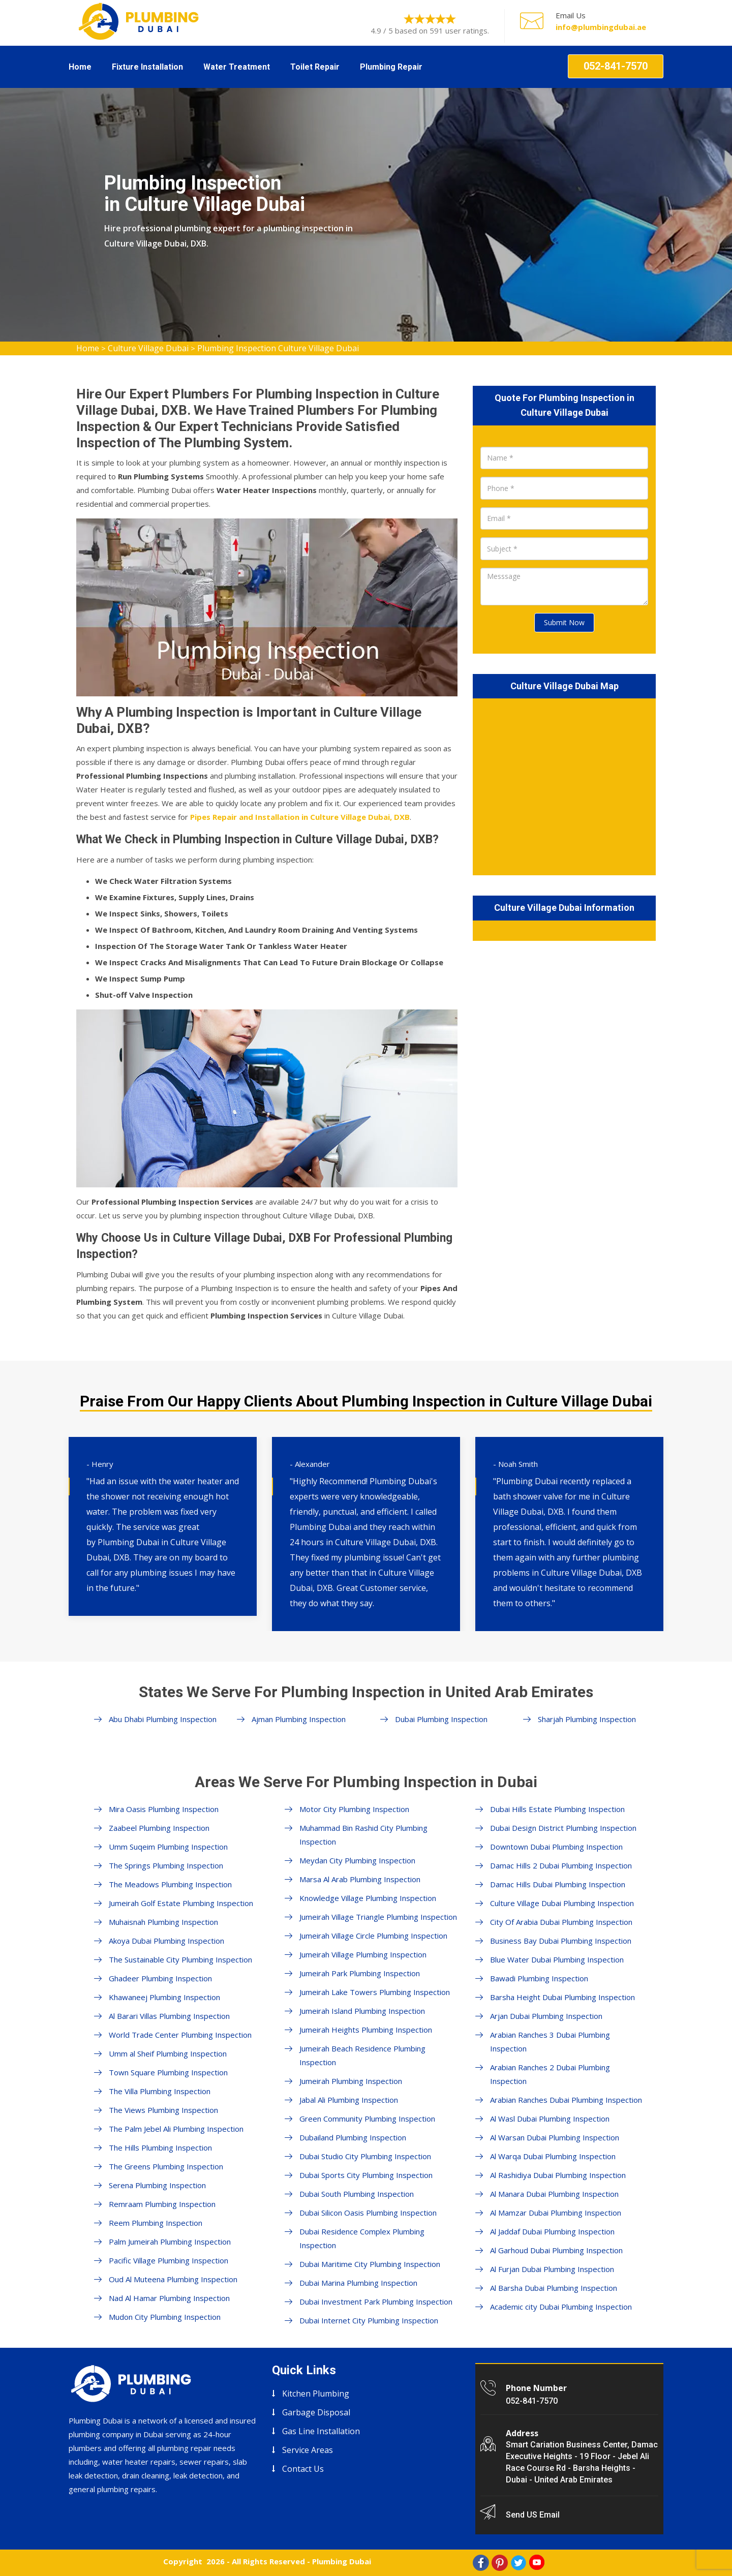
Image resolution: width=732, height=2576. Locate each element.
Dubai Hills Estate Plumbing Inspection (557, 1809)
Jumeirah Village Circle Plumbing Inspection (373, 1935)
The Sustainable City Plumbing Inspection (180, 1959)
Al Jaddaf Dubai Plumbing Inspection (552, 2231)
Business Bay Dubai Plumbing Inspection (560, 1941)
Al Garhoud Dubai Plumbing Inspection (556, 2250)
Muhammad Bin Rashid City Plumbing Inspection (363, 1835)
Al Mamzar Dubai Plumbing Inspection (555, 2212)
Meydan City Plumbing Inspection (357, 1860)
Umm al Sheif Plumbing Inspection (168, 2053)
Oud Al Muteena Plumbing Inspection (173, 2279)
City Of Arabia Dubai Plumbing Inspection (561, 1922)
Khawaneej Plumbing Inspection (164, 1997)
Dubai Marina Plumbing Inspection (358, 2283)
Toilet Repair (315, 67)
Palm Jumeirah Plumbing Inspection (170, 2241)
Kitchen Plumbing (315, 2393)
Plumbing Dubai (341, 2561)
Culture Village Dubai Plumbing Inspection (562, 1903)
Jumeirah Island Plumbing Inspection (362, 2011)
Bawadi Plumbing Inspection (539, 1978)
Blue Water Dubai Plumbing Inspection (557, 1959)
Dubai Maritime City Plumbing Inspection (369, 2264)
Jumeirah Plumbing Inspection (350, 2081)
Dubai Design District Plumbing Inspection (563, 1828)
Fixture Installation (147, 67)
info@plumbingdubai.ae (601, 27)
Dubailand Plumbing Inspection (352, 2137)
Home (80, 67)
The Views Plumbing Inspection (163, 2110)
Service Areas (307, 2450)
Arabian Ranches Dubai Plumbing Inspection (566, 2100)
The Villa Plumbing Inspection (159, 2091)
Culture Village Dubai (148, 348)
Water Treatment (236, 67)
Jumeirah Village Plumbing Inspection (362, 1954)
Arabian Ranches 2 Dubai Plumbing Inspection (550, 2074)
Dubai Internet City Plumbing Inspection (368, 2320)
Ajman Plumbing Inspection (299, 1719)
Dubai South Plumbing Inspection (356, 2194)
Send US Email (533, 2515)
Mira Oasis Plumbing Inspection (164, 1809)
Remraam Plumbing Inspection (162, 2204)
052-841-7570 (616, 66)
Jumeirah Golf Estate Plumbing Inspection (181, 1903)
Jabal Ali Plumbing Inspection (348, 2100)
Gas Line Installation (321, 2431)
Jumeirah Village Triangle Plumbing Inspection (378, 1917)
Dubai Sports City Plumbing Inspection (366, 2175)
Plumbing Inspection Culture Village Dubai (278, 348)
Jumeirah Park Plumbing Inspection (359, 1973)
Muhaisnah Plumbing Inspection (163, 1922)
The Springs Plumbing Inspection (166, 1865)
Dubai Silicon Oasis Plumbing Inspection (368, 2212)
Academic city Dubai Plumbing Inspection (561, 2307)
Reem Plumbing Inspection (155, 2223)
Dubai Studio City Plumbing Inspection (365, 2156)
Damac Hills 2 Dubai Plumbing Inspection (561, 1865)
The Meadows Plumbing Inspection (170, 1884)
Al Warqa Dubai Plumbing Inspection (553, 2156)
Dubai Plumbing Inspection (441, 1719)
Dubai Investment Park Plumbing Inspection (375, 2301)
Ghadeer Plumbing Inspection (160, 1978)
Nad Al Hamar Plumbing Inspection (169, 2298)
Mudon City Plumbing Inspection (165, 2317)
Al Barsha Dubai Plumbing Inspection (553, 2288)
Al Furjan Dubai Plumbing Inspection (552, 2269)
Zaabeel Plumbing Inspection (159, 1828)
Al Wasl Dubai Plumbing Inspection (549, 2118)
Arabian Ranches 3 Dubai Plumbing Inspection (550, 2041)
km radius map (564, 785)
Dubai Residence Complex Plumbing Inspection (361, 2238)
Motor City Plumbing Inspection (354, 1809)
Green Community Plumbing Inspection (367, 2118)
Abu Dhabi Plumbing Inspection (163, 1719)
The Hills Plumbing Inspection (160, 2147)
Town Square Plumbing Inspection (168, 2072)
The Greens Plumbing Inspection (166, 2166)
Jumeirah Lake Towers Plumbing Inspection (374, 1992)
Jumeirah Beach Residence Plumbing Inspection (362, 2055)
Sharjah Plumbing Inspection (587, 1719)
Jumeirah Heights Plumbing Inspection (365, 2030)
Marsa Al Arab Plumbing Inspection (359, 1879)
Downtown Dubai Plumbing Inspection (556, 1847)
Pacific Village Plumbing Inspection (168, 2260)
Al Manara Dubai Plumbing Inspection (554, 2194)
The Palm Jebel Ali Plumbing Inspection (176, 2129)
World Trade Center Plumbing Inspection (180, 2035)
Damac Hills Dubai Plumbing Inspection (557, 1884)
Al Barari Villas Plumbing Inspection (169, 2016)
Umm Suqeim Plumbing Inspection (168, 1847)
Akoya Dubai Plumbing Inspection (166, 1941)
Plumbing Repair (391, 67)
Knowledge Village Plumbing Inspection (367, 1898)
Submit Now (564, 622)
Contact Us (303, 2468)
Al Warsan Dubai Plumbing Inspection (554, 2137)
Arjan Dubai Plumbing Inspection (546, 2016)
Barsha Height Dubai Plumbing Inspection (562, 1997)
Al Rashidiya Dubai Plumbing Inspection (558, 2175)
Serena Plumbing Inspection (157, 2185)
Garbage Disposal (316, 2412)
